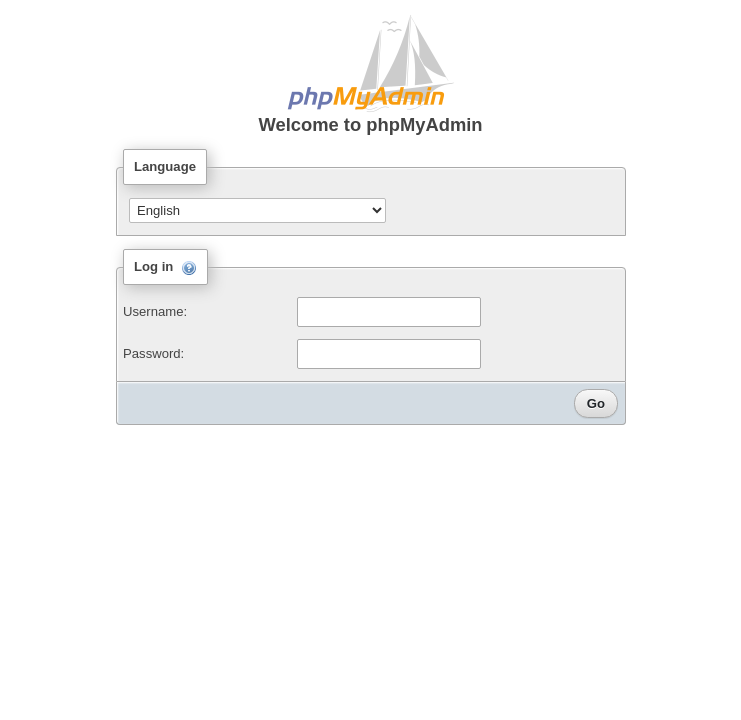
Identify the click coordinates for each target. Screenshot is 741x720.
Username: (155, 311)
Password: (153, 353)
